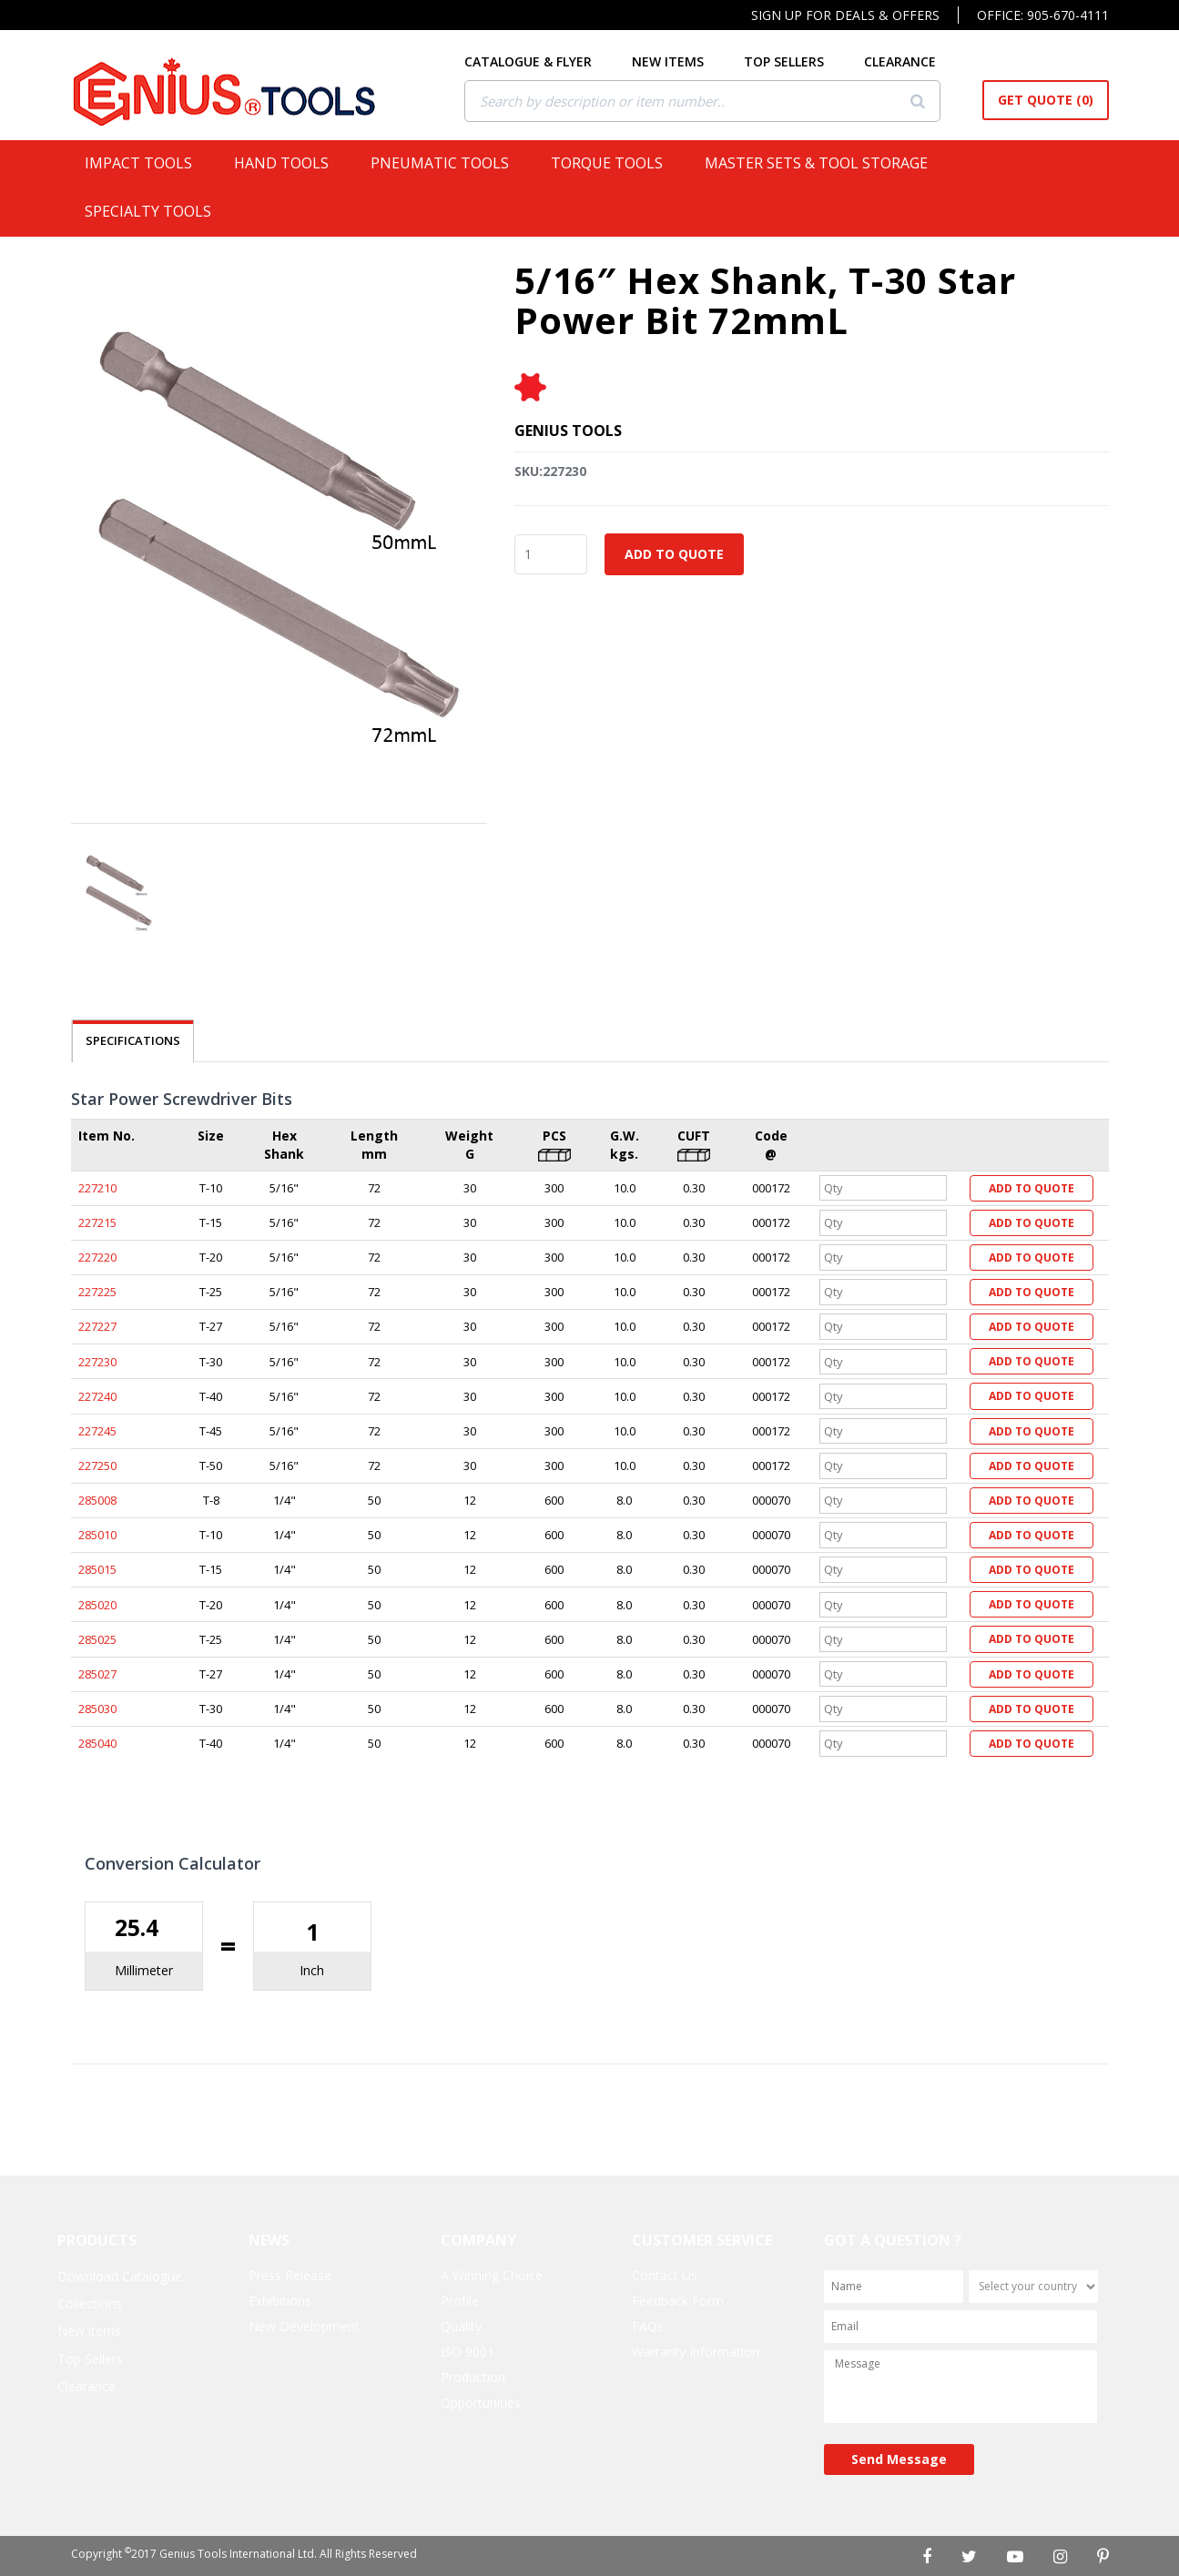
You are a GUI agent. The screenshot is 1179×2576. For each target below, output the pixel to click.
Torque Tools (614, 163)
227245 (97, 1431)
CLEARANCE (901, 61)
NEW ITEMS (669, 61)
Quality (461, 2326)
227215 (97, 1222)
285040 (97, 1743)
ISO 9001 (467, 2351)
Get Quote (1045, 99)
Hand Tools (288, 163)
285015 (97, 1569)
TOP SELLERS (785, 61)
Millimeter (144, 1970)
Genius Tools (568, 431)
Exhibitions (280, 2300)
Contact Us (664, 2275)
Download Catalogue (119, 2276)
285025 (97, 1639)
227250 (97, 1465)
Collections (89, 2303)
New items (89, 2330)
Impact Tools (146, 163)
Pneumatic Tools (447, 163)
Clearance (86, 2386)
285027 (97, 1674)
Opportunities (481, 2402)
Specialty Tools (155, 211)
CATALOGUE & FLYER (529, 61)
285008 (97, 1500)
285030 (97, 1708)
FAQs (648, 2326)
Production (473, 2377)
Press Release (290, 2275)
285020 (97, 1605)
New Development (304, 2326)
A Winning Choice (492, 2275)
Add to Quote (674, 554)
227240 (97, 1396)
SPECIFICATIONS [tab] (133, 1040)
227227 (97, 1326)
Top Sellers (90, 2359)
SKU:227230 (550, 471)
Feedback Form (678, 2300)
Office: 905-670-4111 (1043, 15)
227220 (97, 1257)
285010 (97, 1534)
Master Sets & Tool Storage (823, 163)
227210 (97, 1188)
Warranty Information (695, 2351)
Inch (312, 1970)
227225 (97, 1291)
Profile (460, 2300)
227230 (97, 1362)
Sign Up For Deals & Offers (845, 15)
